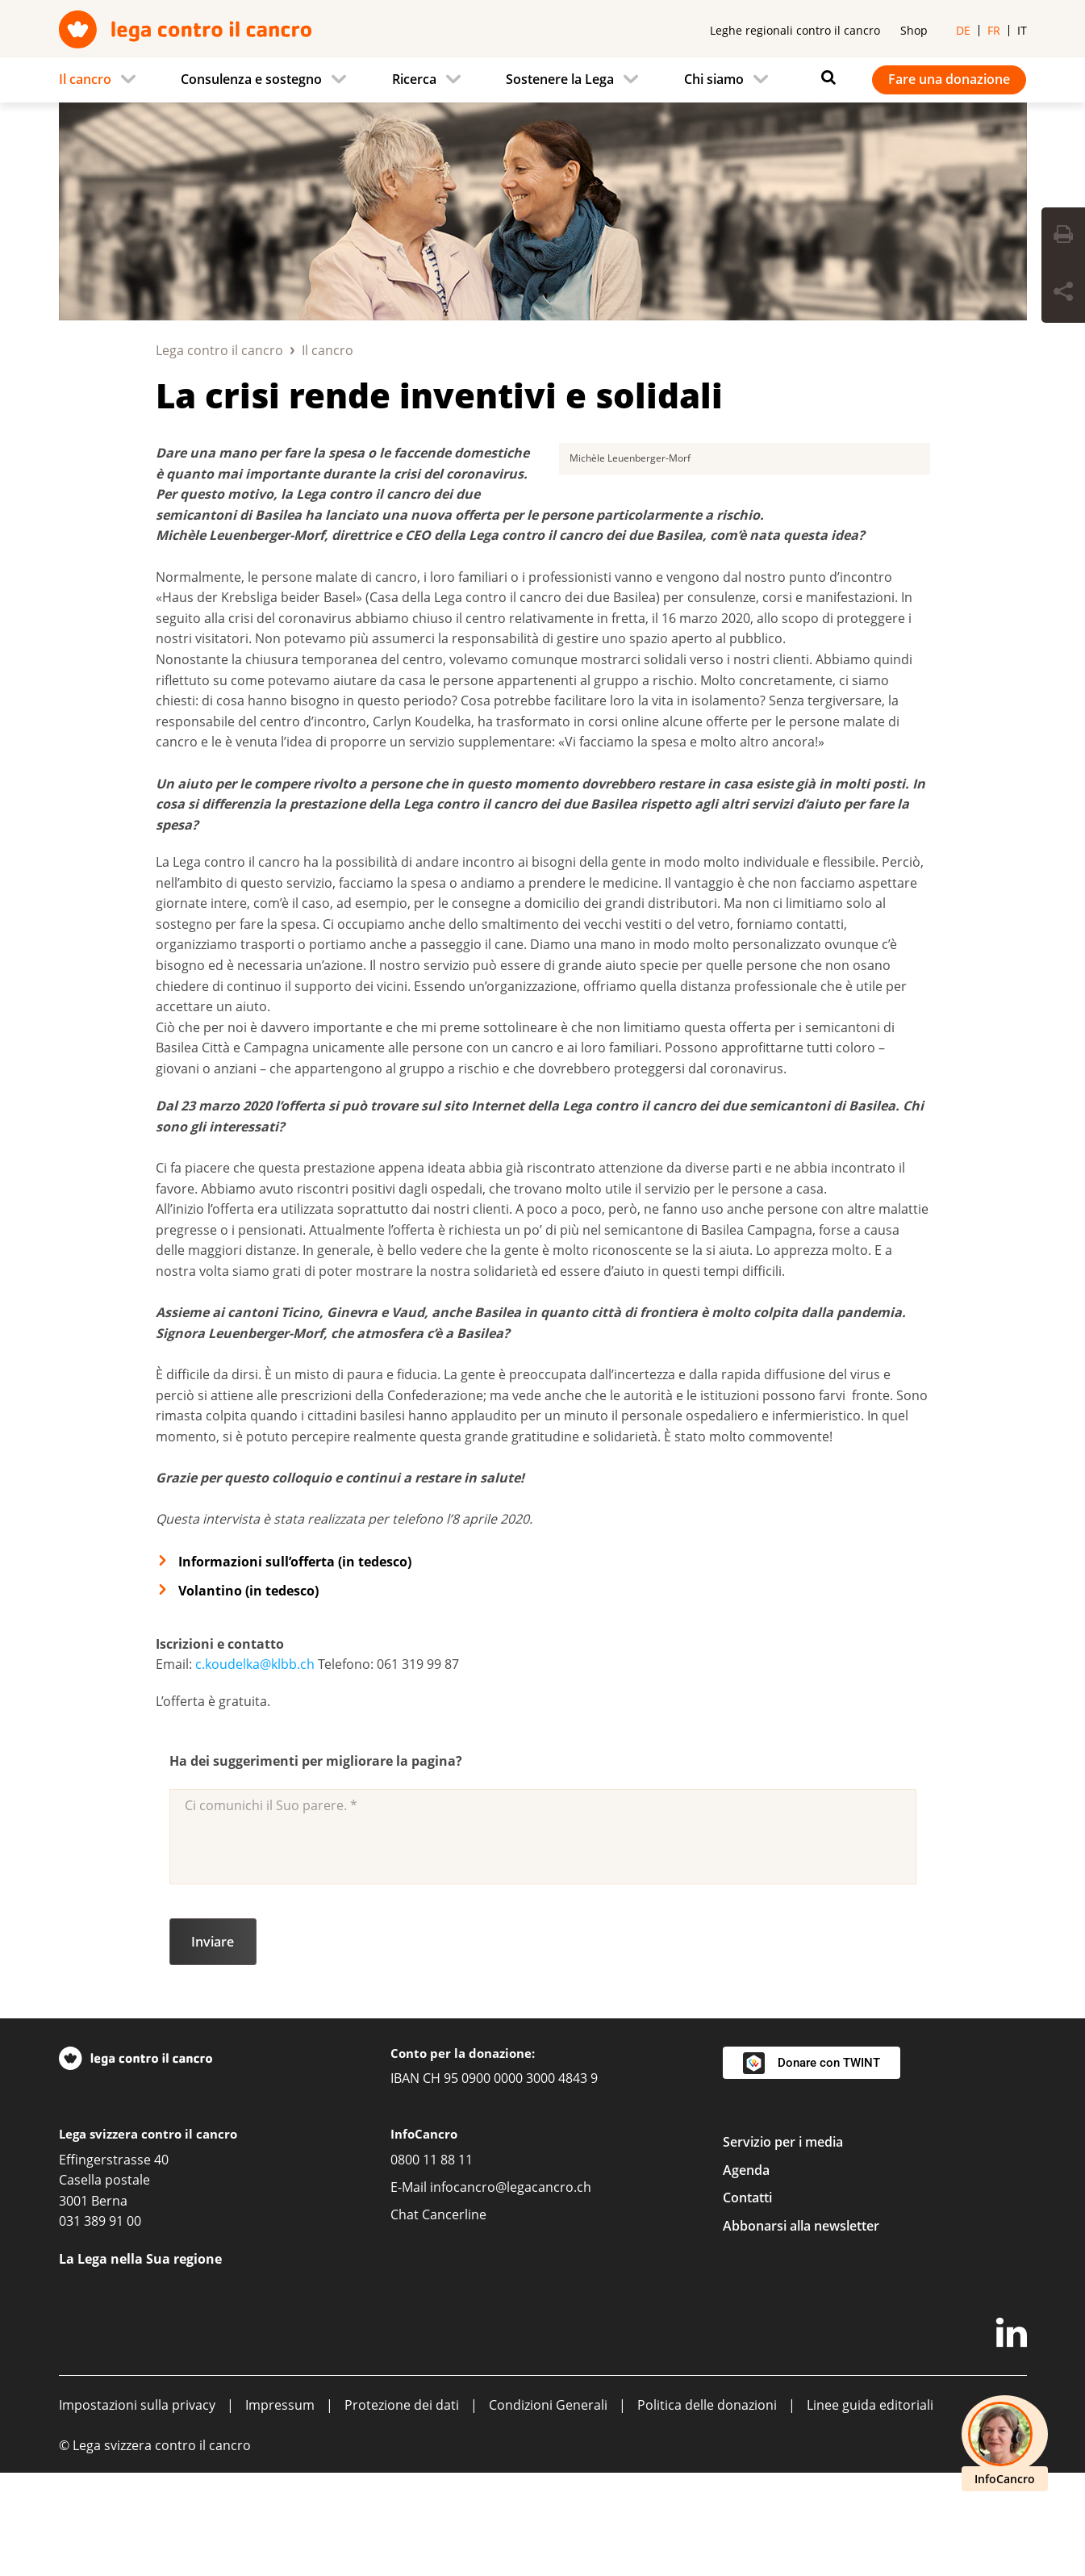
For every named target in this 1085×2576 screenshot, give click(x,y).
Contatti (747, 2301)
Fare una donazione (949, 79)
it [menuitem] (1022, 30)
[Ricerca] (824, 77)
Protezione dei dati (401, 2508)
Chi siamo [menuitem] (714, 79)
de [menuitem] (963, 30)
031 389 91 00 (100, 2324)
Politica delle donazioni (707, 2508)
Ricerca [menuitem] (414, 79)
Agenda (746, 2273)
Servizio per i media (783, 2245)
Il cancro (327, 350)
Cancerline (454, 2318)
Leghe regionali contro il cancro (795, 30)
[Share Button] (1063, 294)
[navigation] (543, 79)
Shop (914, 30)
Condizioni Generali (548, 2508)
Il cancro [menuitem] (85, 79)
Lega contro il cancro (219, 350)
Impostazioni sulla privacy (137, 2508)
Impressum (280, 2508)
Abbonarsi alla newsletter (801, 2329)
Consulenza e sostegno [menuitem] (251, 79)
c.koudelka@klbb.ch (255, 1767)
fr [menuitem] (993, 30)
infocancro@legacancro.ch (510, 2290)
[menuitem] (102, 79)
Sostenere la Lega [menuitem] (560, 79)
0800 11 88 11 (431, 2263)
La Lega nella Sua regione (140, 2362)
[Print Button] (1063, 236)
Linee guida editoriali (870, 2508)
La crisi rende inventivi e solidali (439, 395)
